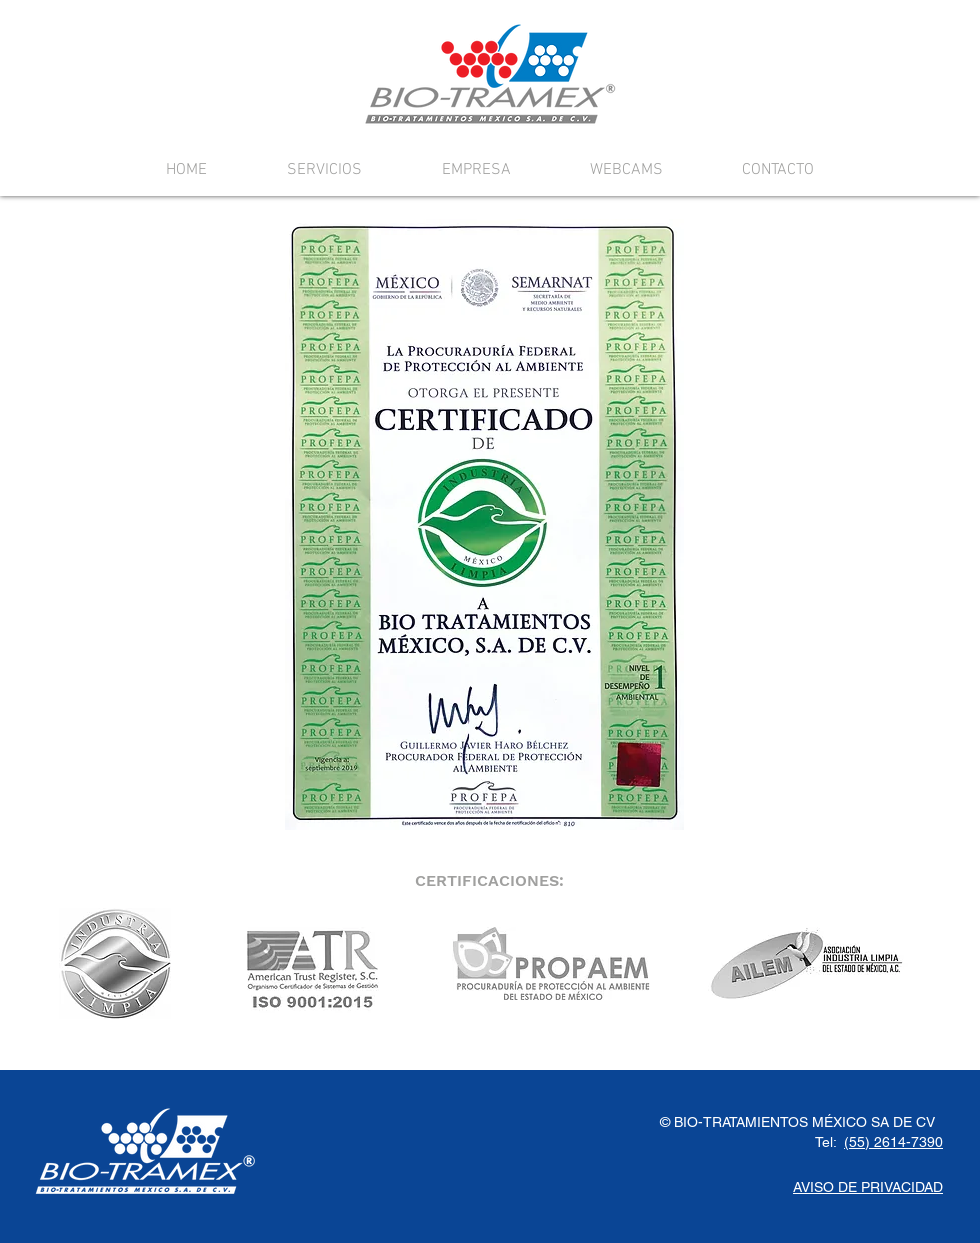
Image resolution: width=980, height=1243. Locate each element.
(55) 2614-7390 (893, 1142)
